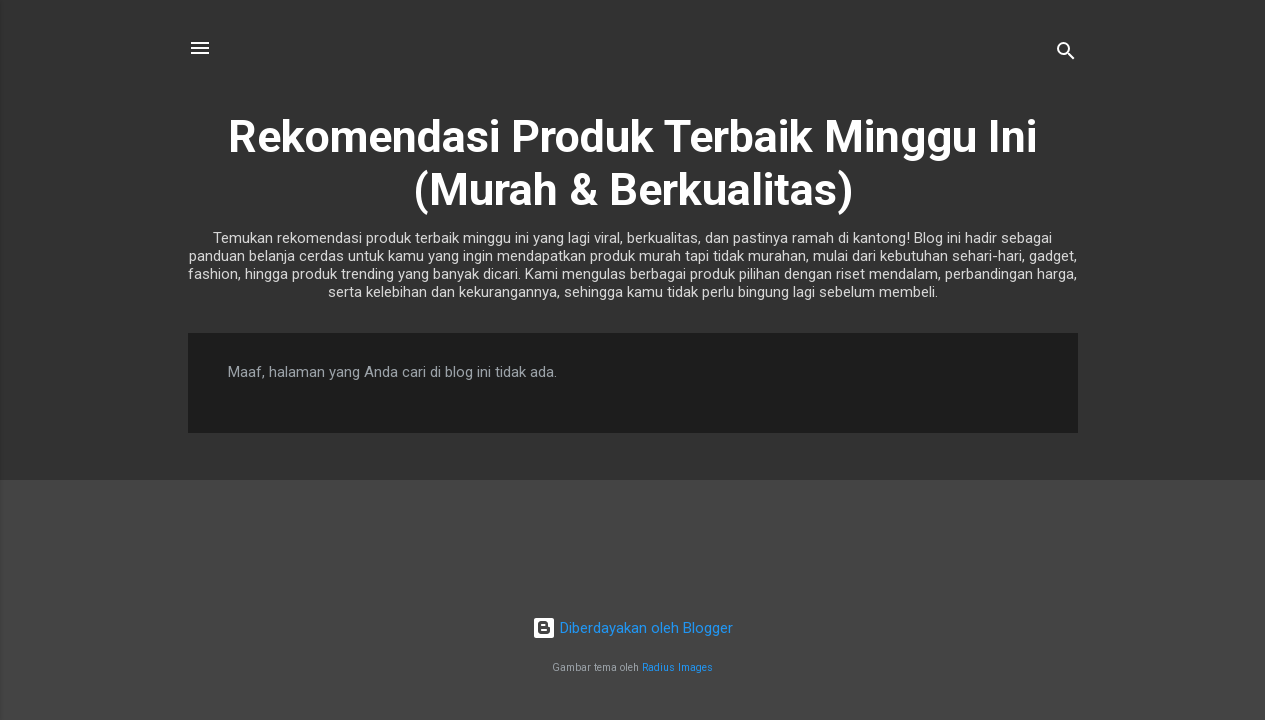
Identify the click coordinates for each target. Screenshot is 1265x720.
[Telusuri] (1066, 54)
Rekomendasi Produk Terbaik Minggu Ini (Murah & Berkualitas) (632, 163)
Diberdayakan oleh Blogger (632, 628)
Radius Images (677, 667)
